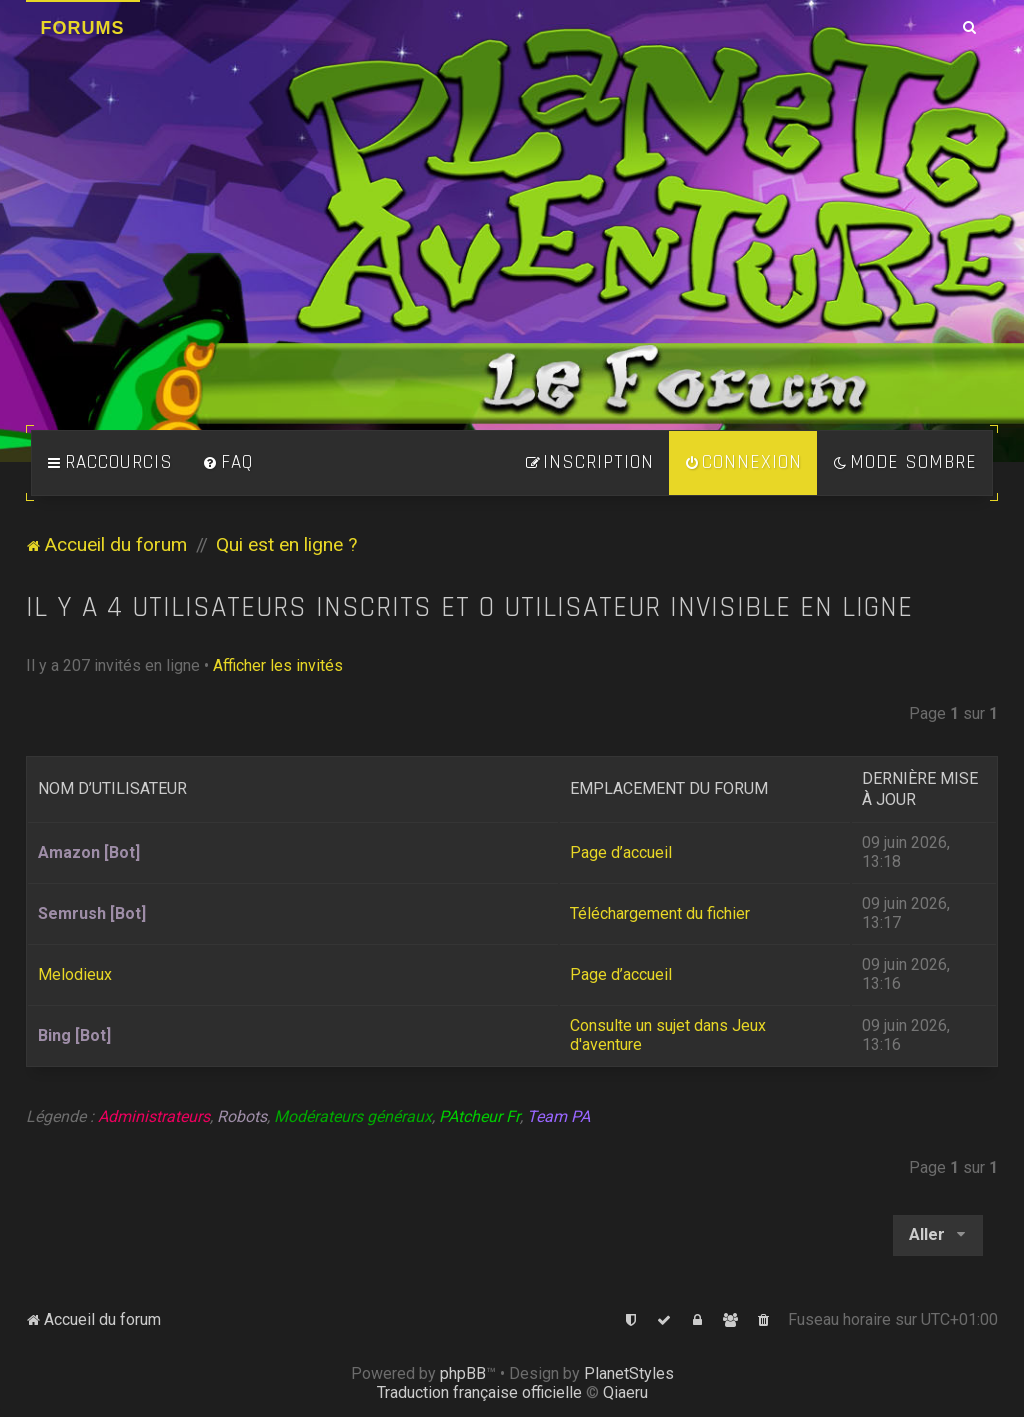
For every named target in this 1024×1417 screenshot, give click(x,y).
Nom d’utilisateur (112, 788)
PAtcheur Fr (479, 1116)
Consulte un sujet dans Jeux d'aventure (668, 1035)
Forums (83, 28)
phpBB (463, 1373)
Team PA (558, 1116)
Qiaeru (625, 1392)
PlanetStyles (629, 1373)
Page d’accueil (621, 852)
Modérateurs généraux (353, 1116)
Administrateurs (154, 1116)
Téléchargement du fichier (660, 913)
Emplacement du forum (669, 788)
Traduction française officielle (479, 1392)
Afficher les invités (278, 665)
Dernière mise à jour (920, 789)
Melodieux (75, 974)
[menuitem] (228, 463)
